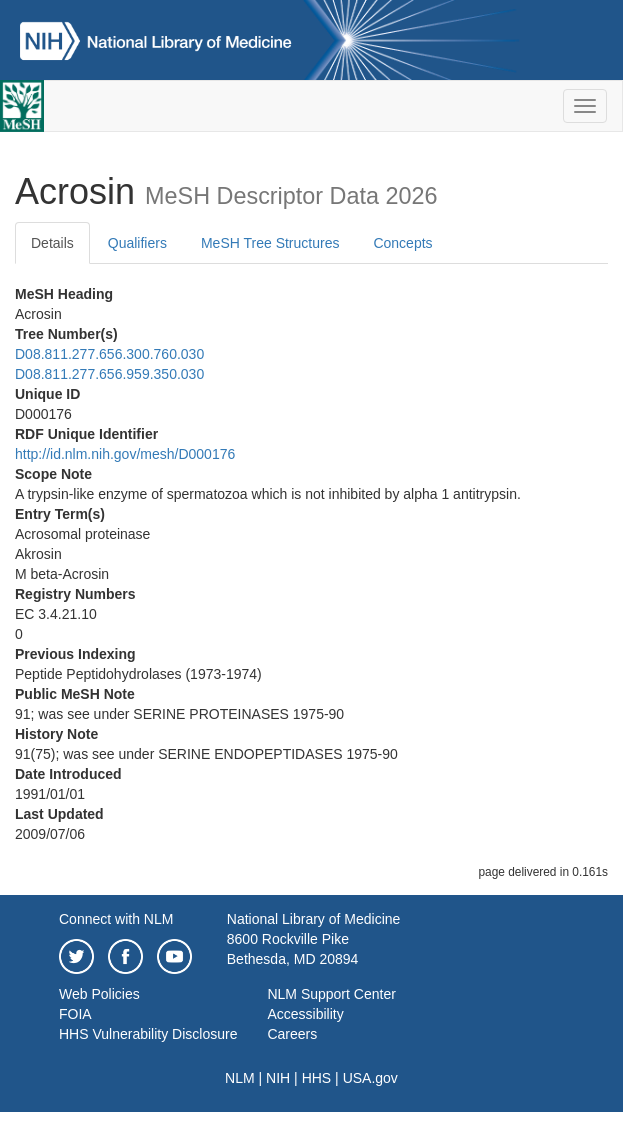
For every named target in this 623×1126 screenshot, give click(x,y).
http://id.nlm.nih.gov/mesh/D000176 (125, 454)
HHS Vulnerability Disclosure (148, 1034)
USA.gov (370, 1078)
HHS (317, 1078)
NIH (278, 1078)
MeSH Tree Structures (270, 243)
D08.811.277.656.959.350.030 (109, 374)
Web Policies (99, 994)
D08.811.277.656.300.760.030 (109, 354)
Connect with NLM (116, 919)
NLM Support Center (331, 994)
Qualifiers (137, 243)
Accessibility (305, 1014)
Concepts (402, 243)
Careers (292, 1034)
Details (52, 243)
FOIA (75, 1014)
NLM (240, 1078)
